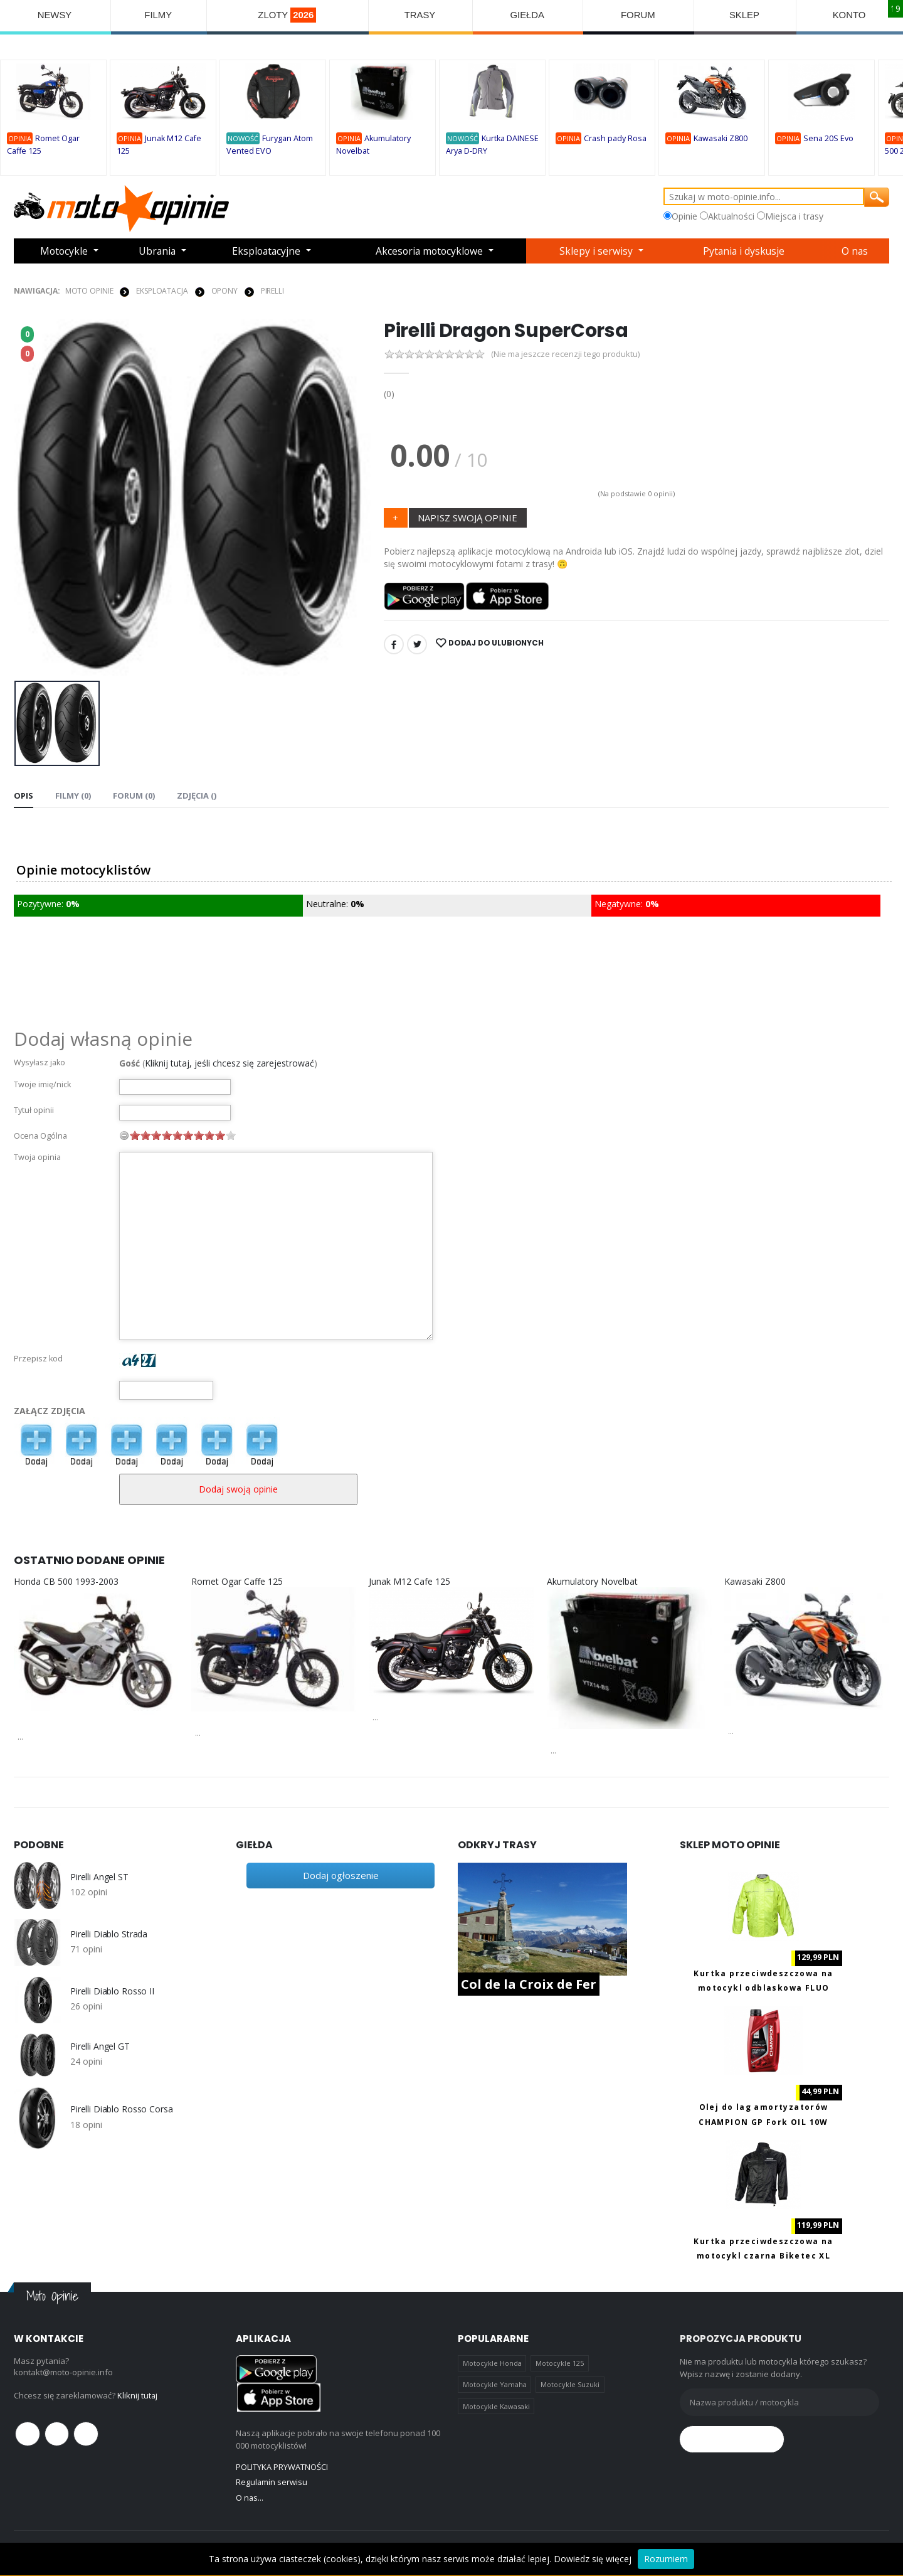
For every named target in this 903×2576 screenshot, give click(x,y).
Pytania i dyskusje (745, 251)
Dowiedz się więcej (592, 2559)
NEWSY (55, 15)
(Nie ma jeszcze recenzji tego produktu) (565, 353)
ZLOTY (287, 15)
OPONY (224, 290)
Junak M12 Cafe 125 (409, 1581)
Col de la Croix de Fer (528, 1984)
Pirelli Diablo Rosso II (112, 1990)
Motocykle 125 (560, 2363)
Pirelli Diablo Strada (108, 1933)
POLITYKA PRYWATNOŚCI (282, 2466)
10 (231, 1135)
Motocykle (64, 251)
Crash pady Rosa (615, 139)
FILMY (158, 15)
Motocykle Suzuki (570, 2384)
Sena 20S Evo (828, 139)
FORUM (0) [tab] (134, 795)
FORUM (638, 15)
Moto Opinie (89, 290)
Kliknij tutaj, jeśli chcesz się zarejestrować (229, 1062)
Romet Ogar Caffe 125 (237, 1581)
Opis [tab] (23, 795)
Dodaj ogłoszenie (341, 1875)
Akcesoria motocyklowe (431, 251)
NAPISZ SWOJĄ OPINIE (467, 517)
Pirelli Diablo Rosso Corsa (121, 2109)
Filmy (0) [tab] (73, 795)
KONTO (849, 15)
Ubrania (157, 251)
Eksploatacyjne (266, 251)
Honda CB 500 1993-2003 (66, 1581)
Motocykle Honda (492, 2363)
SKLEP (745, 15)
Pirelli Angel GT (100, 2046)
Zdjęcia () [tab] (196, 795)
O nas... (250, 2497)
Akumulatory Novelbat (592, 1581)
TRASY (420, 15)
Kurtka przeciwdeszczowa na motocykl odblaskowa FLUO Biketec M (763, 1987)
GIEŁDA (528, 15)
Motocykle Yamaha (495, 2384)
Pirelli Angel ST (99, 1876)
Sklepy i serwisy (598, 251)
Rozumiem (666, 2559)
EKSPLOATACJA (162, 290)
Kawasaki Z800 (720, 139)
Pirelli (272, 290)
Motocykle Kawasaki (496, 2406)
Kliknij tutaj (137, 2394)
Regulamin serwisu (272, 2482)
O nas (855, 251)
